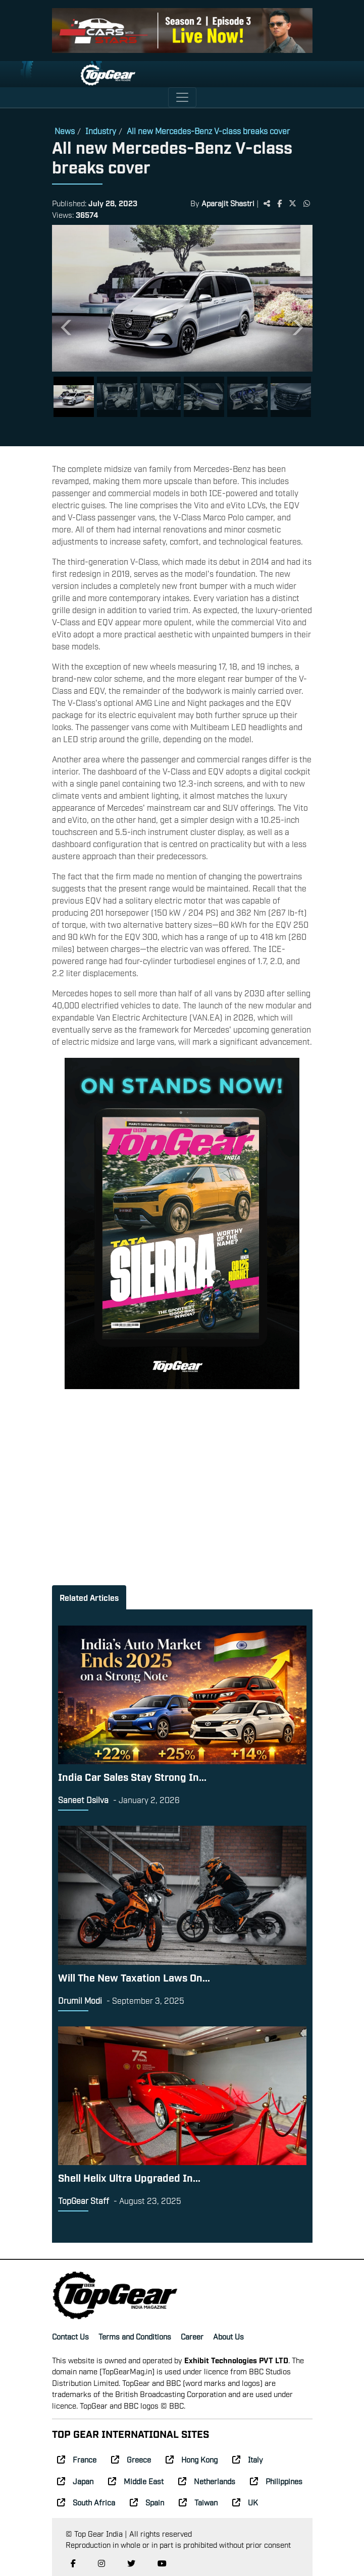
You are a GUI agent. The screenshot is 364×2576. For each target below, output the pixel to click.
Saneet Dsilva (83, 1799)
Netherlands (206, 2480)
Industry (100, 131)
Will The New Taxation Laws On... (134, 1977)
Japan (75, 2480)
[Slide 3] (160, 397)
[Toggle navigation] (182, 97)
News (65, 131)
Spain (147, 2501)
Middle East (136, 2480)
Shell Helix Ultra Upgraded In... (129, 2177)
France (76, 2459)
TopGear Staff (83, 2200)
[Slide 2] (117, 397)
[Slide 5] (247, 397)
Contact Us (70, 2336)
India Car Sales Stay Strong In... (132, 1776)
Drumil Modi (80, 2000)
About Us (228, 2336)
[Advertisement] (182, 1472)
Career (192, 2336)
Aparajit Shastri (227, 202)
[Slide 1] (74, 397)
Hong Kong (192, 2459)
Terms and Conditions (134, 2336)
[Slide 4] (204, 397)
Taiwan (198, 2501)
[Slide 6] (291, 397)
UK (245, 2501)
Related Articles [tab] (89, 1597)
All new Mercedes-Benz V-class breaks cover (208, 131)
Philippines (276, 2480)
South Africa (86, 2501)
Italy (247, 2459)
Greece (131, 2459)
